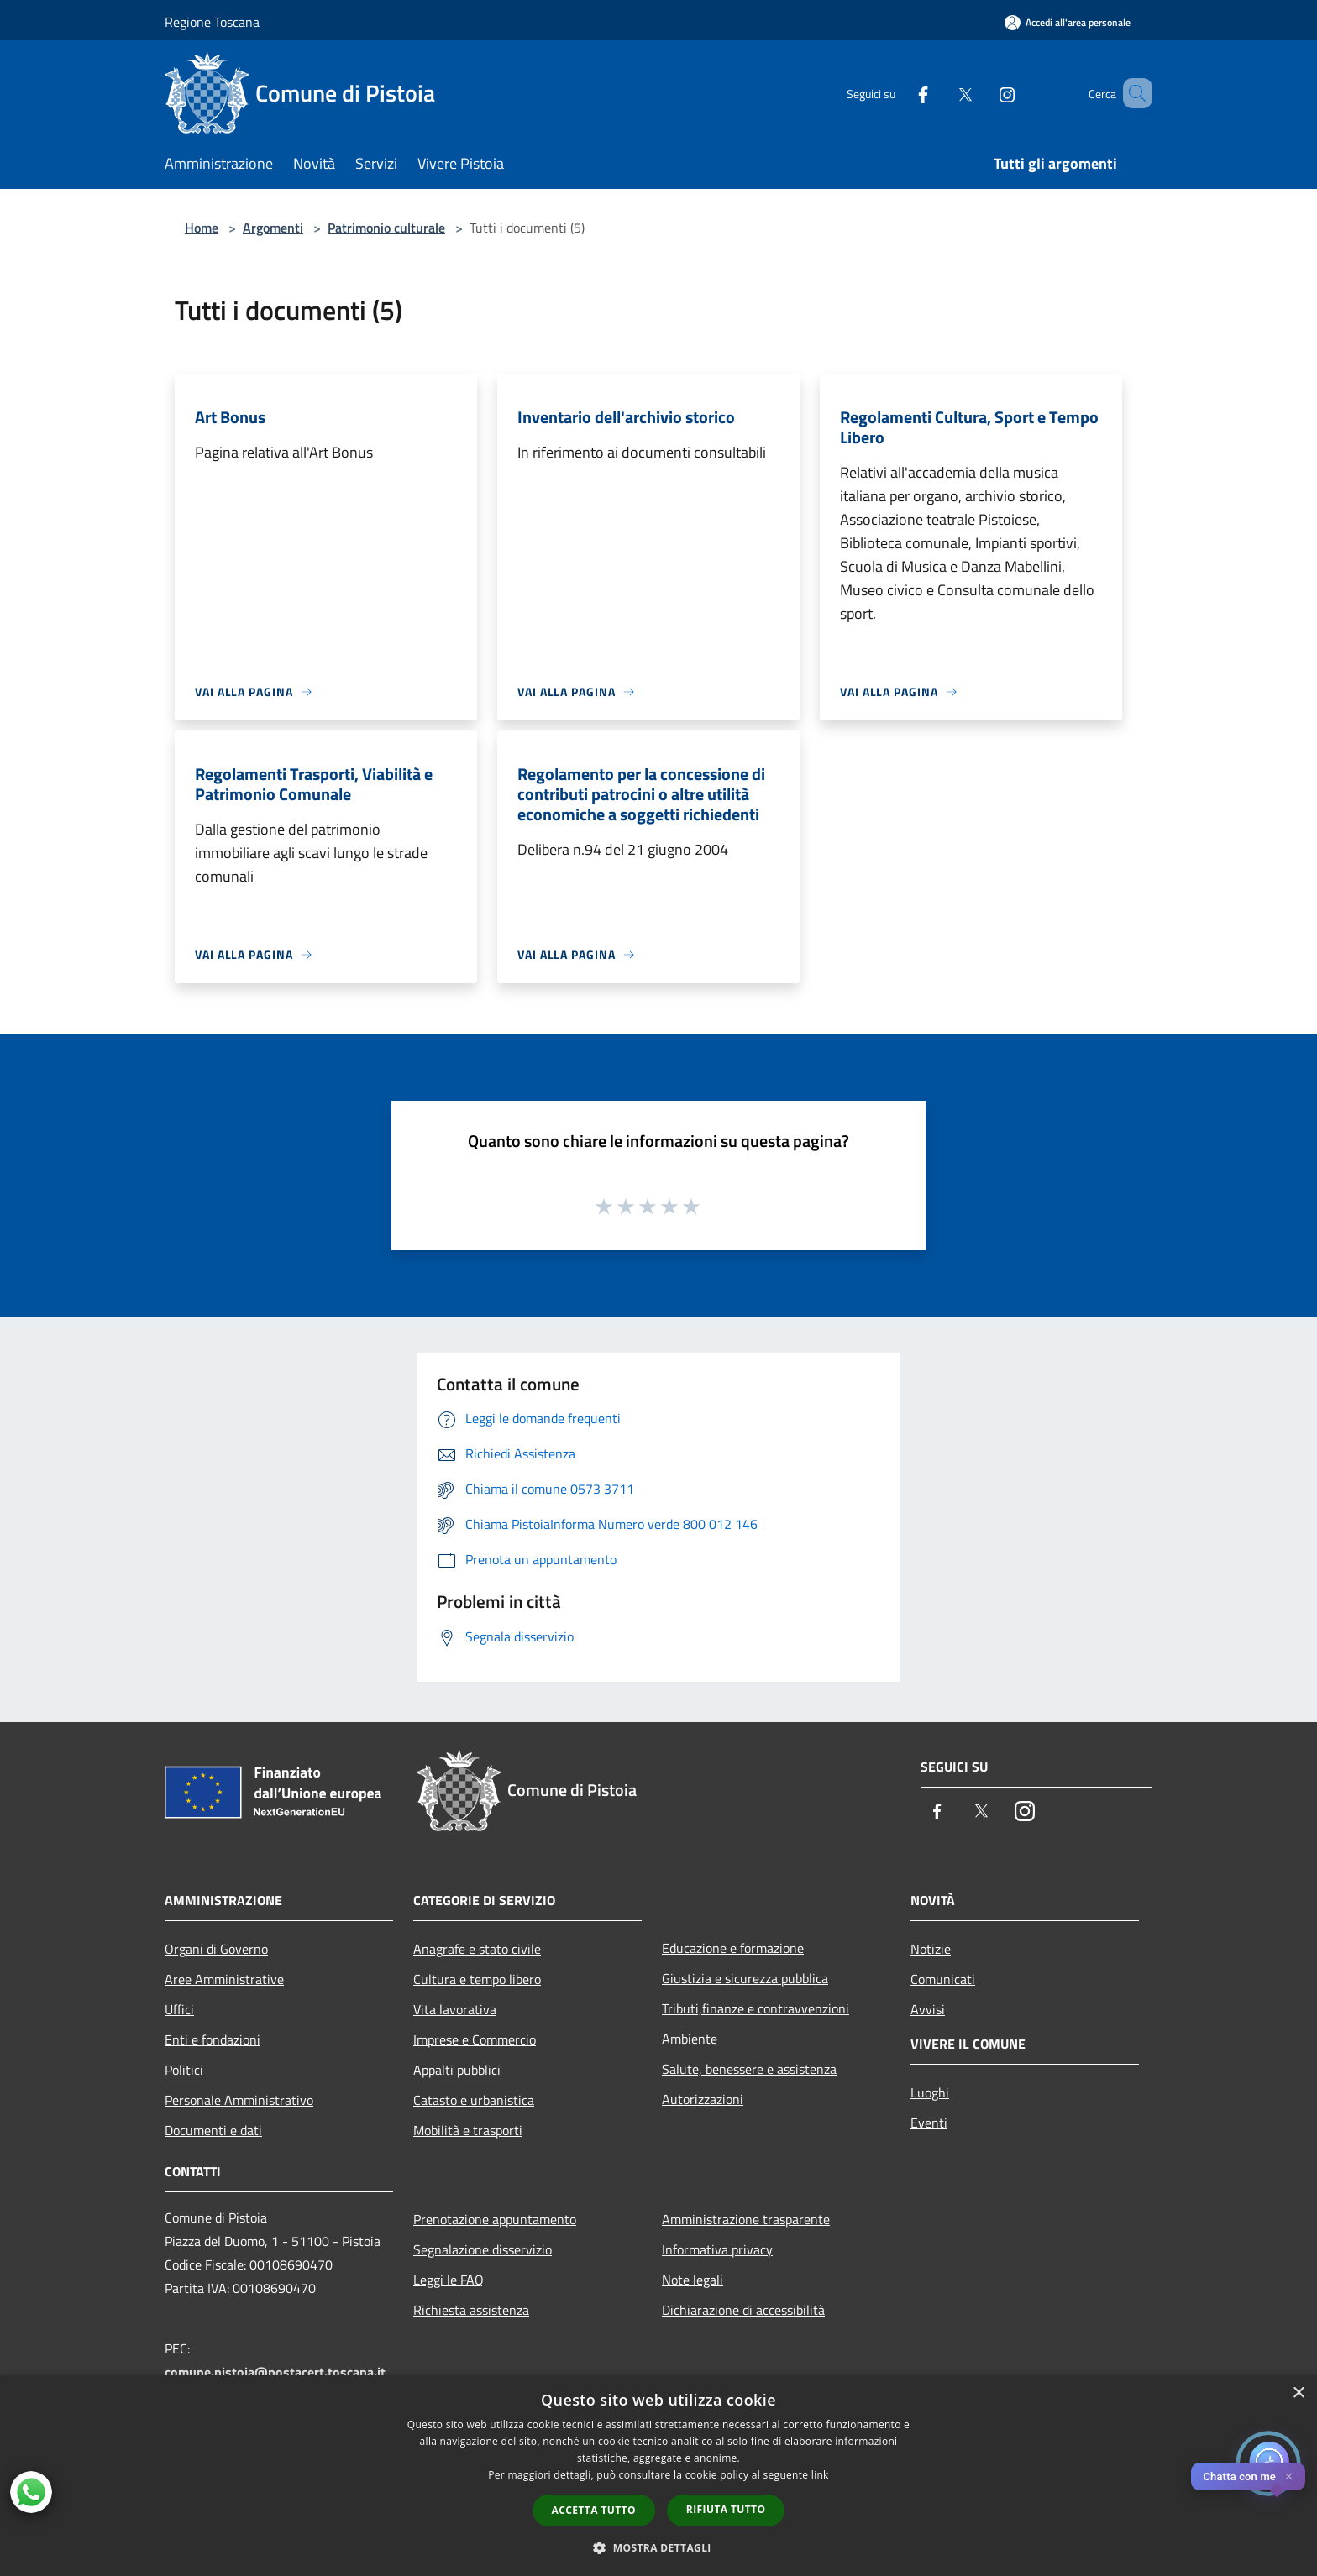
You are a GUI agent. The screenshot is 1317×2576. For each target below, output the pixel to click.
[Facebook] (899, 92)
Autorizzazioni (702, 2099)
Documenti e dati (213, 2130)
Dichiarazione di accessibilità (743, 2310)
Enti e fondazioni (212, 2039)
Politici (184, 2070)
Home (201, 227)
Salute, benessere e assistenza (749, 2069)
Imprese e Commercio (474, 2039)
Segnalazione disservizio (482, 2249)
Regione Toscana (212, 22)
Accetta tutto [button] (594, 2510)
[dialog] (658, 2475)
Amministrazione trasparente (746, 2219)
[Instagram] (983, 92)
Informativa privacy (717, 2249)
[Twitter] (941, 92)
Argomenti (273, 227)
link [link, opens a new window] (820, 2475)
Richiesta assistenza (471, 2310)
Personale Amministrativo (239, 2100)
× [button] (1298, 2393)
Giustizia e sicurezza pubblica (745, 1978)
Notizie (930, 1949)
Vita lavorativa (454, 2009)
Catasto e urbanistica (473, 2100)
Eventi (928, 2123)
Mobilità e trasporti (467, 2130)
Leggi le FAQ (448, 2280)
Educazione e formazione (733, 1948)
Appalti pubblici (457, 2070)
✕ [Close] (1288, 2476)
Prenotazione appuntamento (494, 2219)
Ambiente (689, 2039)
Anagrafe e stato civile (477, 1949)
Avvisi (927, 2009)
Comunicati (942, 1979)
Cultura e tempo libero (477, 1979)
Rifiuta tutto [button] (726, 2509)
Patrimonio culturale (386, 227)
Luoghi (929, 2092)
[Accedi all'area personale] (1067, 22)
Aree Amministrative (224, 1979)
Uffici (179, 2009)
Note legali (692, 2280)
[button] (658, 2547)
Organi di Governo (216, 1949)
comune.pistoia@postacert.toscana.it (275, 2372)
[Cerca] (1132, 93)
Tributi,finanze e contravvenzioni (755, 2008)
